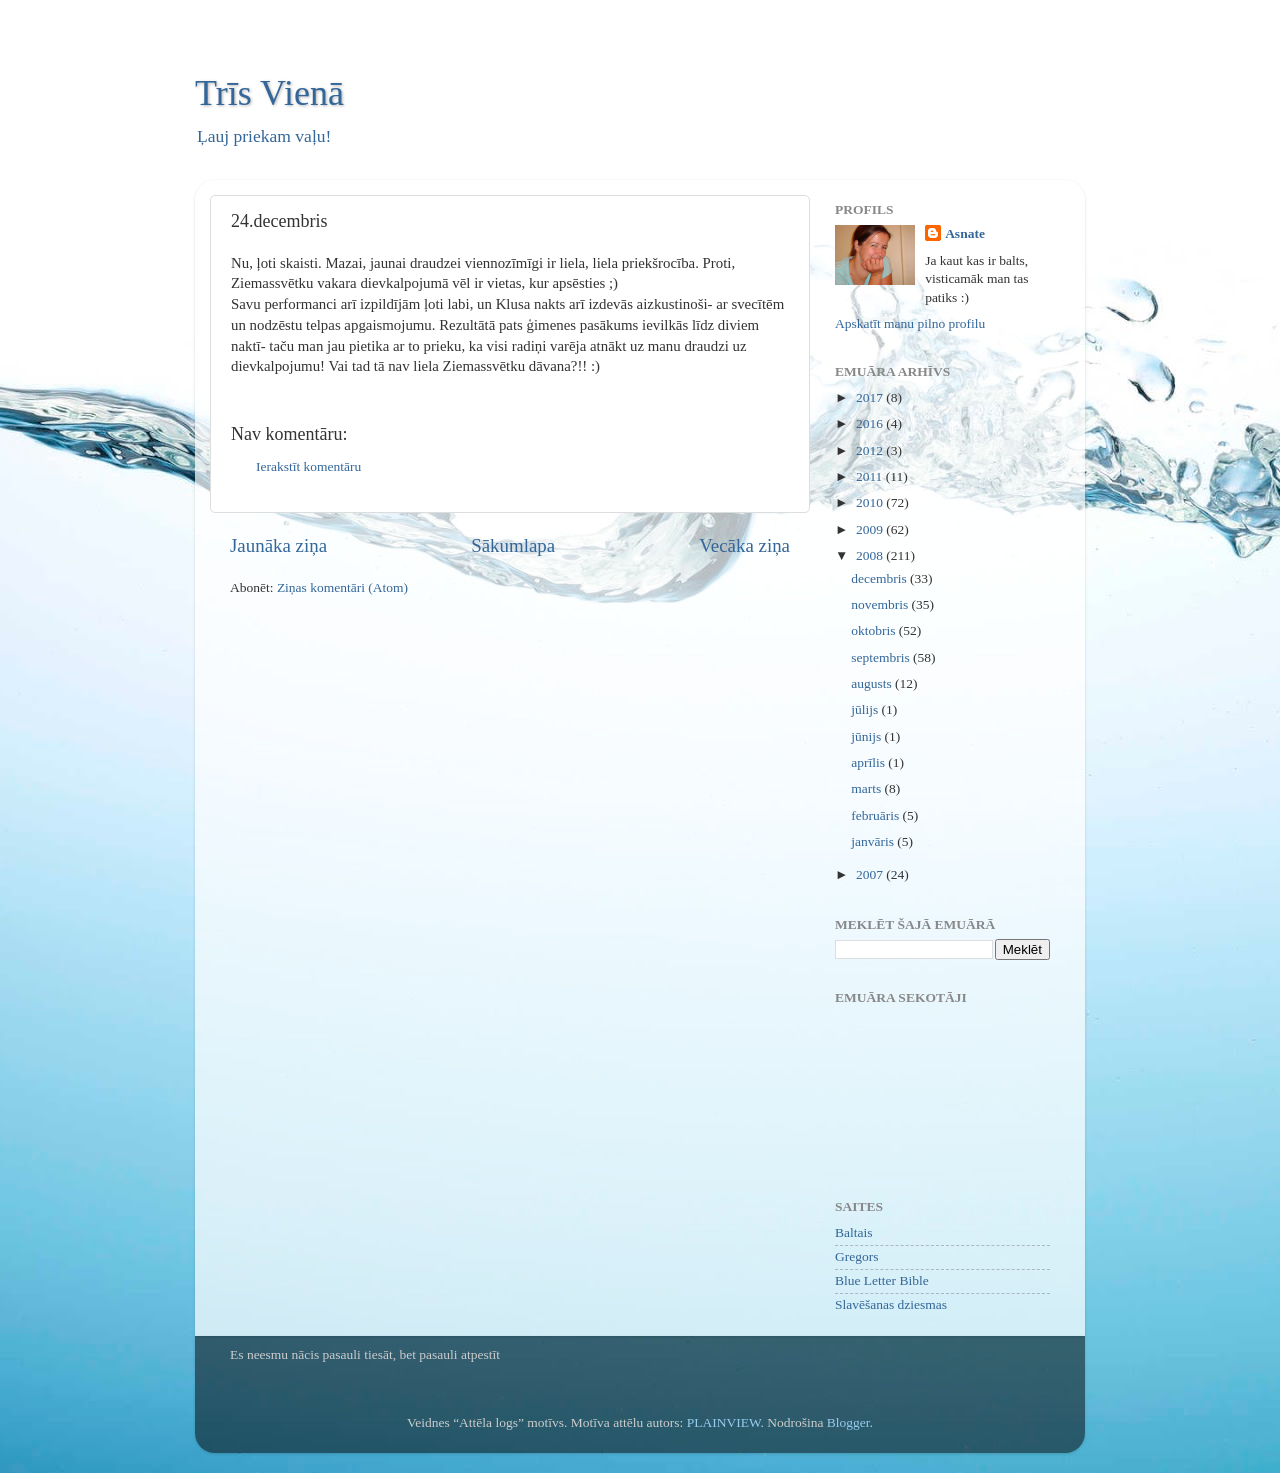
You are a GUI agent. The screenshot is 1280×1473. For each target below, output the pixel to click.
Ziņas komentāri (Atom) (342, 587)
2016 (871, 423)
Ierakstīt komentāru (308, 466)
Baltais (854, 1232)
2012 (871, 450)
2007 (871, 874)
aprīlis (869, 762)
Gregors (857, 1256)
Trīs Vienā (269, 93)
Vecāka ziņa (744, 545)
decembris (880, 578)
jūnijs (867, 736)
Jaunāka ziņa (278, 545)
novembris (881, 604)
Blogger (848, 1422)
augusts (873, 683)
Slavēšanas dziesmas (891, 1304)
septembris (882, 657)
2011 (871, 476)
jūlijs (866, 709)
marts (867, 788)
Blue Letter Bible (882, 1280)
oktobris (875, 630)
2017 (871, 397)
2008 (871, 555)
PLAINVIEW (724, 1422)
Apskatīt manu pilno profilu (910, 323)
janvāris (874, 841)
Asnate (965, 233)
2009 (871, 529)
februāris (876, 815)
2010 (871, 502)
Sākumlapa (513, 545)
